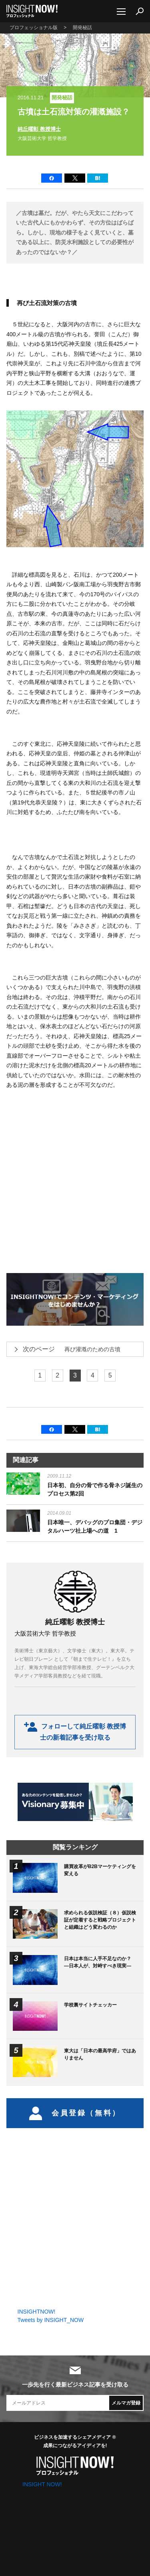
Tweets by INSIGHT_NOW (51, 2320)
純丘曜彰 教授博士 (39, 129)
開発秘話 (62, 98)
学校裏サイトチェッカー (90, 2005)
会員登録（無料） (75, 2113)
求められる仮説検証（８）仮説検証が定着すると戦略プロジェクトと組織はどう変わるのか (100, 1920)
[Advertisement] (75, 1177)
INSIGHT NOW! (32, 11)
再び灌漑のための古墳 (66, 1349)
